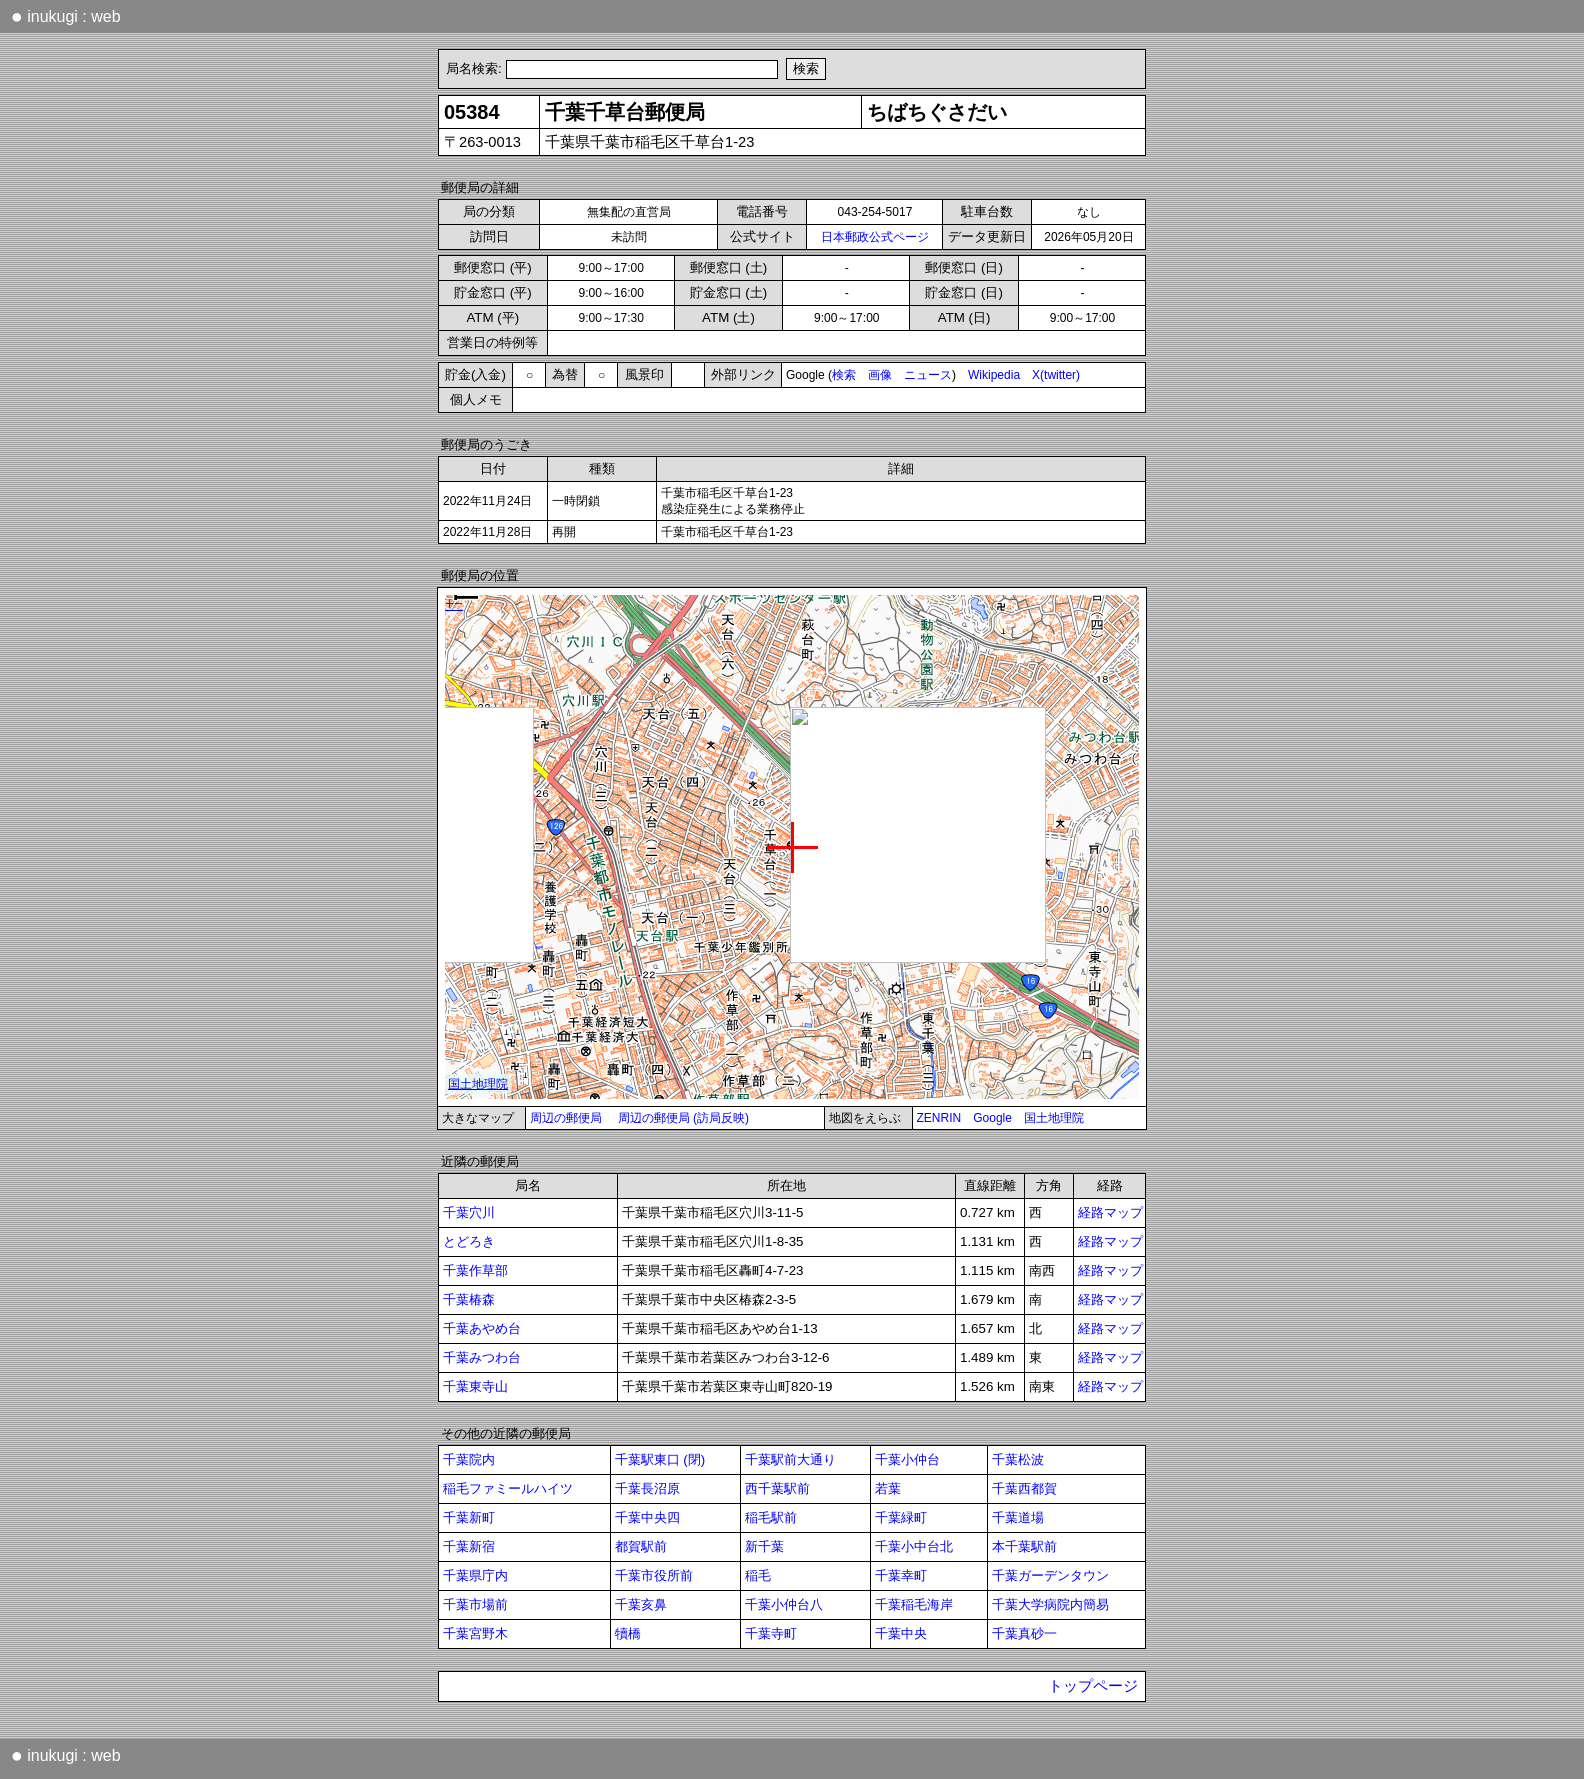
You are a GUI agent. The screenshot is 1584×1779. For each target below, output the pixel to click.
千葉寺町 (771, 1633)
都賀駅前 (641, 1546)
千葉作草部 (475, 1270)
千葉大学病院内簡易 (1050, 1604)
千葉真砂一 (1024, 1633)
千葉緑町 (901, 1517)
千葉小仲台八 (784, 1604)
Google (992, 1118)
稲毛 (758, 1575)
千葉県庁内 (475, 1575)
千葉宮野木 (475, 1633)
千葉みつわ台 (482, 1357)
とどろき (469, 1241)
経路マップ (1110, 1212)
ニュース (928, 375)
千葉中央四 (647, 1517)
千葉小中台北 (914, 1546)
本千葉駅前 (1024, 1546)
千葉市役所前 (654, 1575)
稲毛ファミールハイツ (508, 1488)
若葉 (888, 1488)
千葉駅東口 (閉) (660, 1459)
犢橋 (628, 1633)
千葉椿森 (469, 1299)
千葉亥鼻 (641, 1604)
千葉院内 (469, 1459)
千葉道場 (1018, 1517)
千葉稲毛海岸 (914, 1604)
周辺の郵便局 (566, 1118)
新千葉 (764, 1546)
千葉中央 (901, 1633)
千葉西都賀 (1024, 1488)
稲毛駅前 (771, 1517)
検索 (844, 375)
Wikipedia (994, 375)
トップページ (1093, 1686)
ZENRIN (939, 1118)
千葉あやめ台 (482, 1328)
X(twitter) (1056, 375)
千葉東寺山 (475, 1386)
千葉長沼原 (647, 1488)
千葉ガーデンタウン (1050, 1575)
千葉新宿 (469, 1546)
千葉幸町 (901, 1575)
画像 (880, 375)
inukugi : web (66, 16)
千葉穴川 (469, 1212)
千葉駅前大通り (790, 1459)
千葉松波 (1018, 1459)
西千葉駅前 (777, 1488)
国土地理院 (1054, 1118)
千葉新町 (469, 1517)
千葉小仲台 (907, 1459)
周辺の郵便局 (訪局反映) (683, 1118)
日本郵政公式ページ (875, 237)
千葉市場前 (475, 1604)
